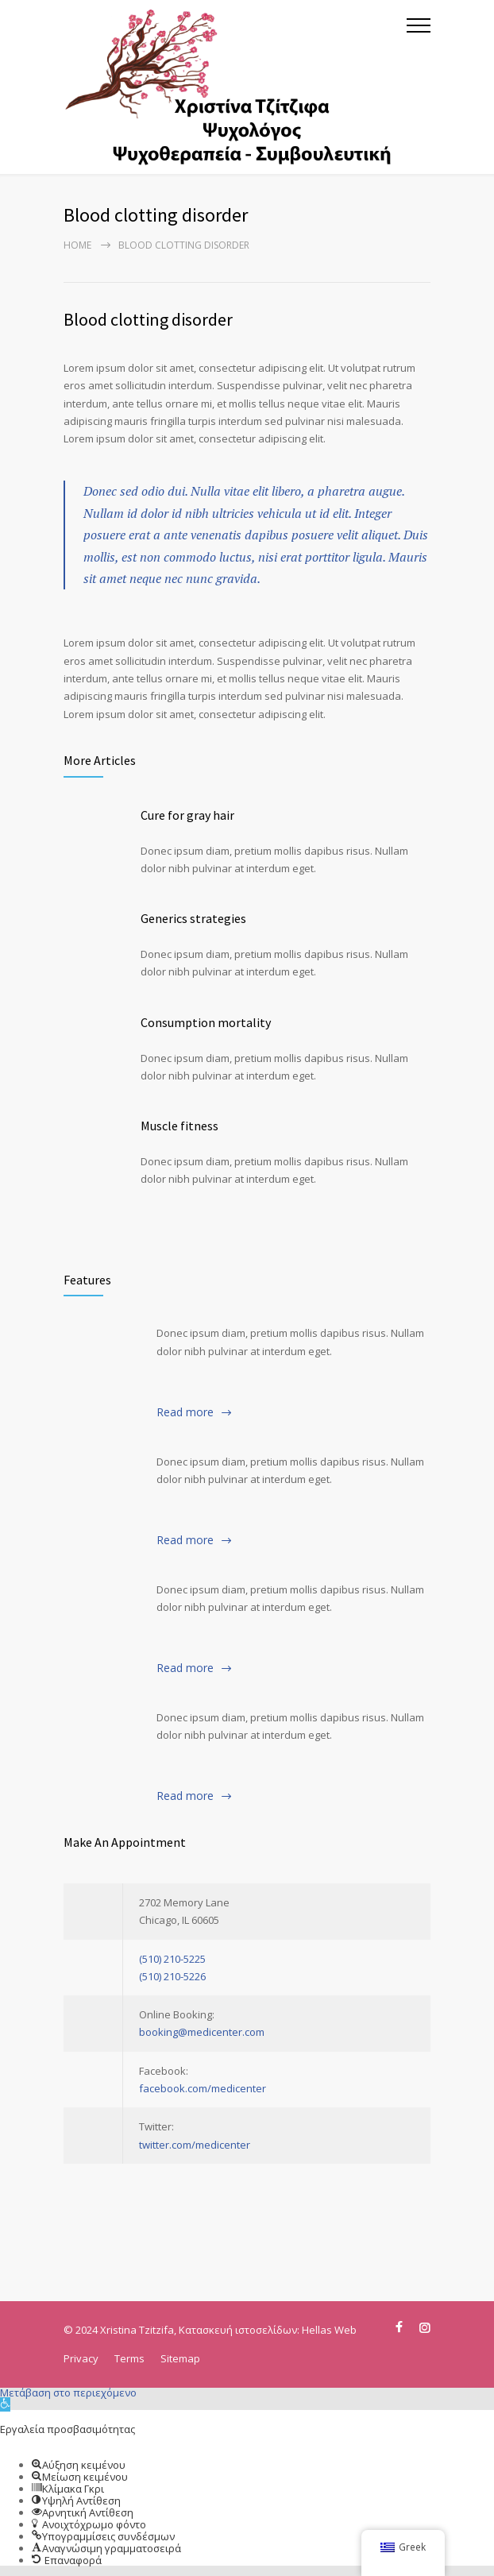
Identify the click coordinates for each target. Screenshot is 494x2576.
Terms (129, 2358)
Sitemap (180, 2358)
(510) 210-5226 (172, 1976)
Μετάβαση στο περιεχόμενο (68, 2392)
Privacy (81, 2358)
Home (77, 245)
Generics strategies (193, 918)
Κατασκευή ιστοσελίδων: (240, 2330)
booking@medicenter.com (201, 2032)
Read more (185, 1411)
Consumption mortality (206, 1022)
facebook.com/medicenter (202, 2088)
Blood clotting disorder (148, 319)
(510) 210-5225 (172, 1959)
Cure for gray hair (187, 815)
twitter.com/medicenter (194, 2145)
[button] (5, 2404)
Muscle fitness (179, 1126)
